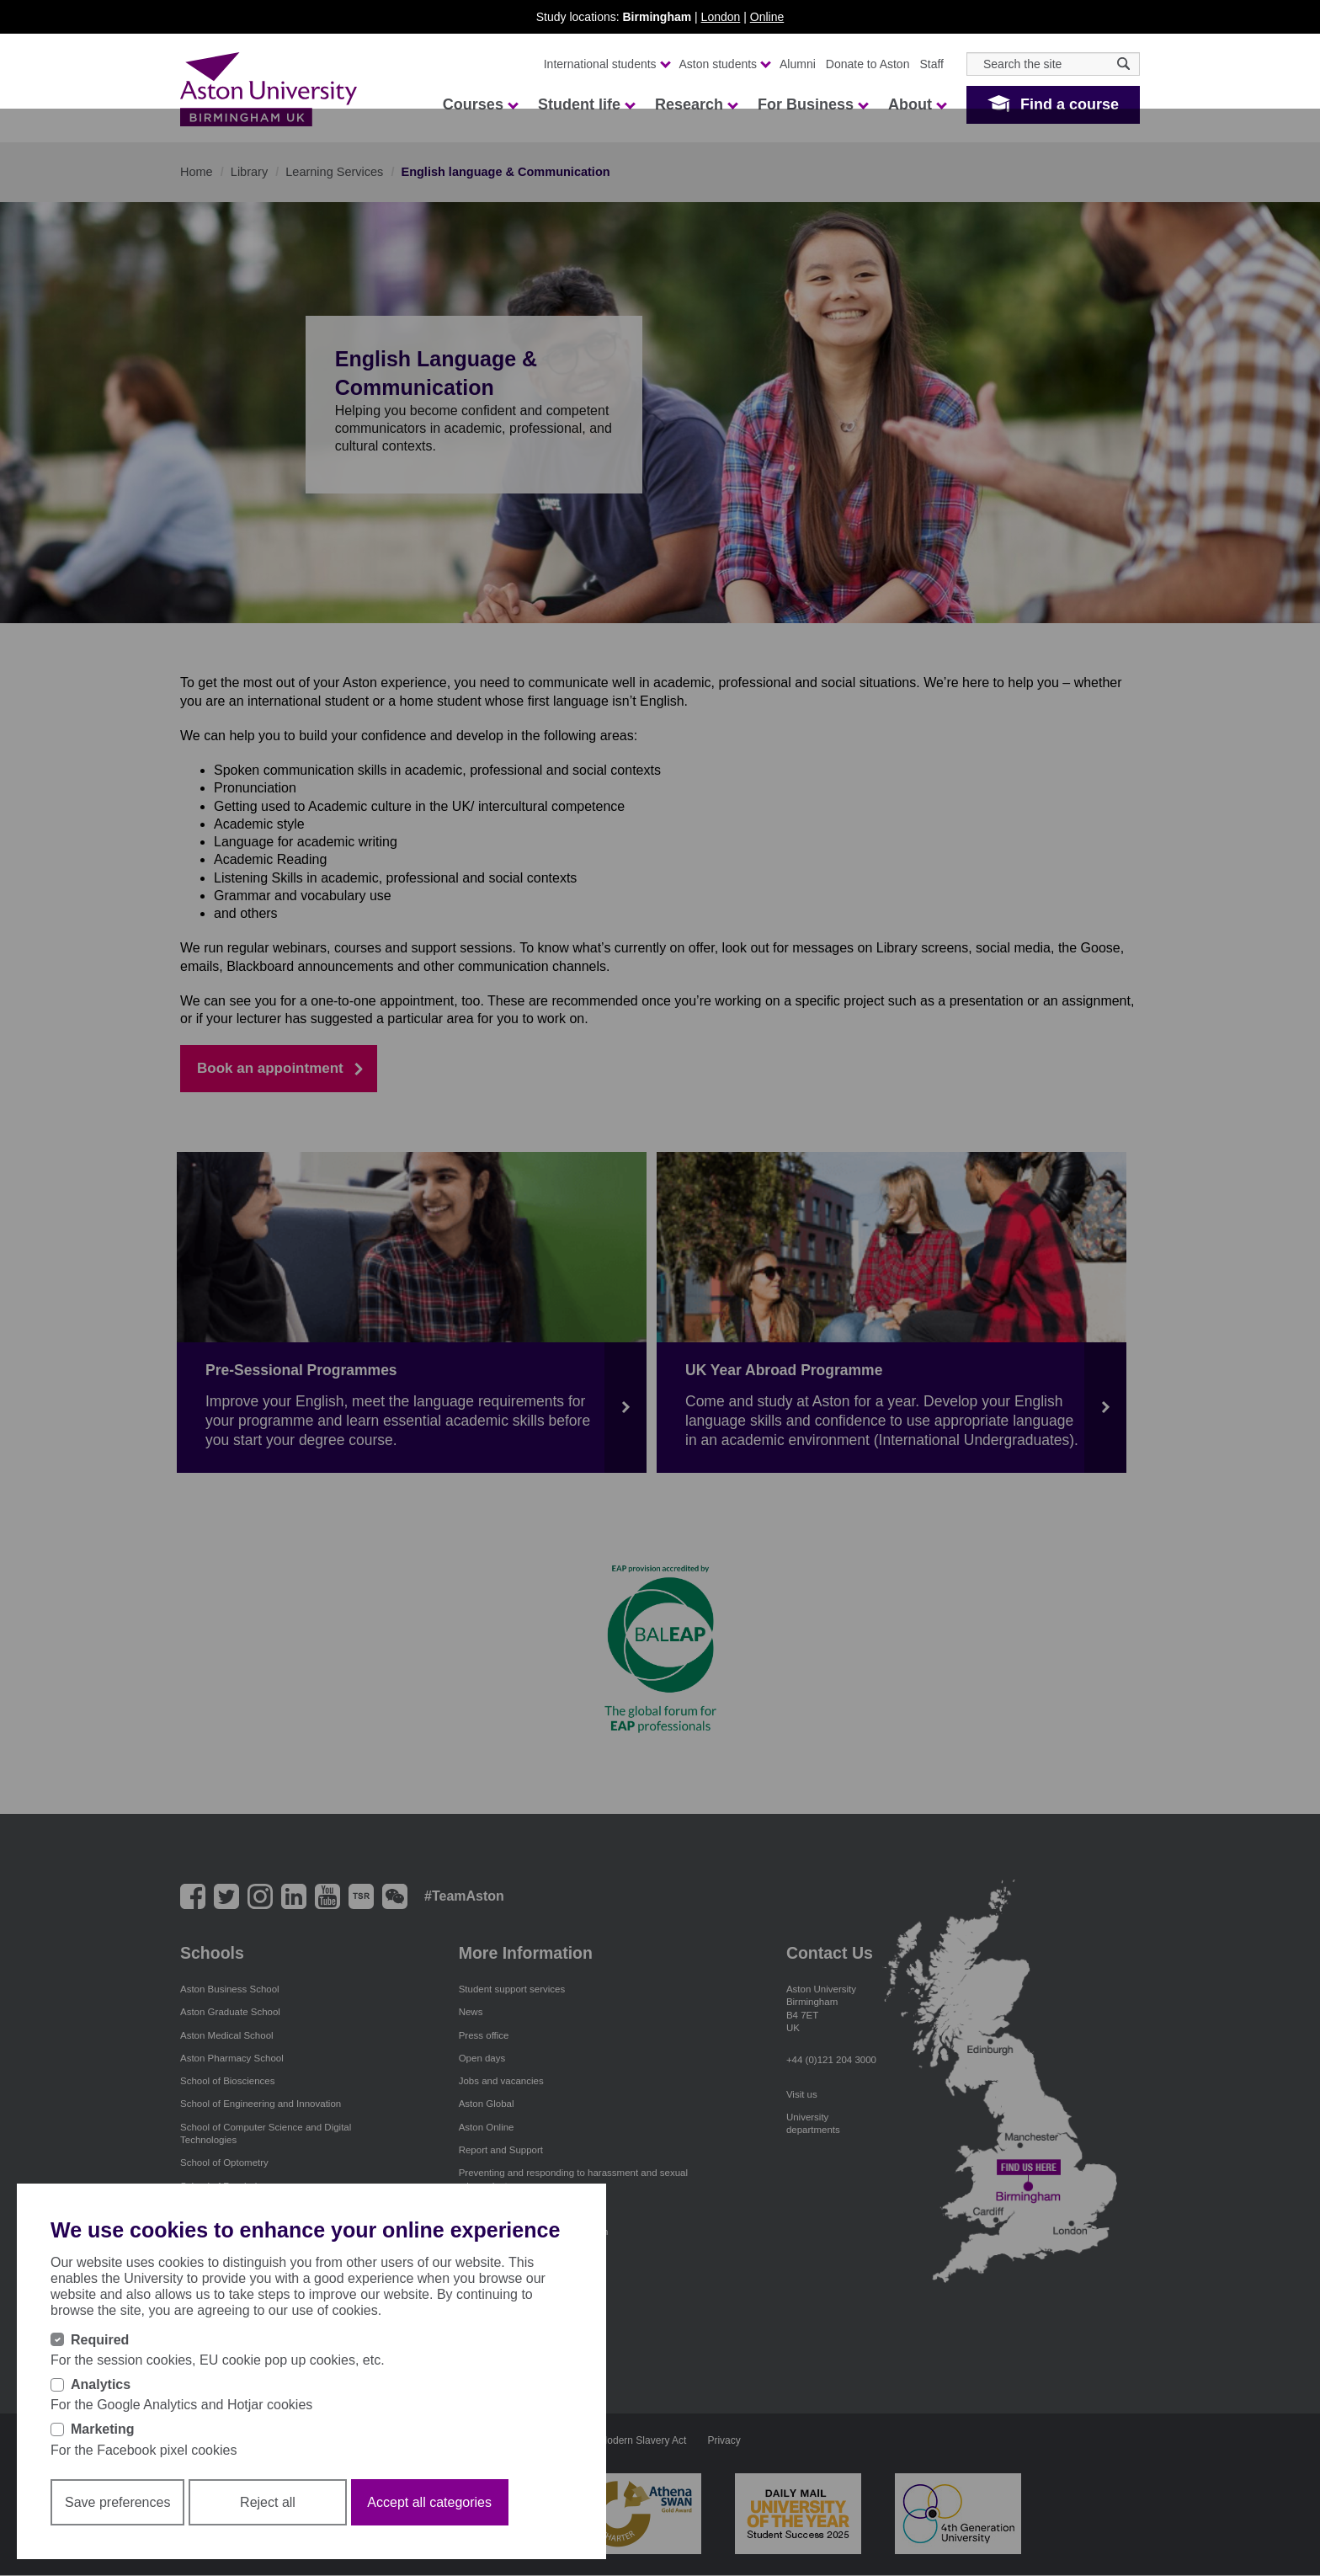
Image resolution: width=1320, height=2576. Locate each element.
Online (767, 17)
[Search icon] (1123, 63)
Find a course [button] (1069, 104)
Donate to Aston (868, 64)
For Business (812, 104)
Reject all (267, 2509)
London (721, 17)
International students (606, 64)
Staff (931, 64)
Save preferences (117, 2509)
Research (696, 104)
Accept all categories (429, 2509)
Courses (480, 104)
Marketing (103, 2436)
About (916, 104)
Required (100, 2346)
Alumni (798, 64)
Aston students (724, 64)
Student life (586, 104)
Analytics (100, 2391)
